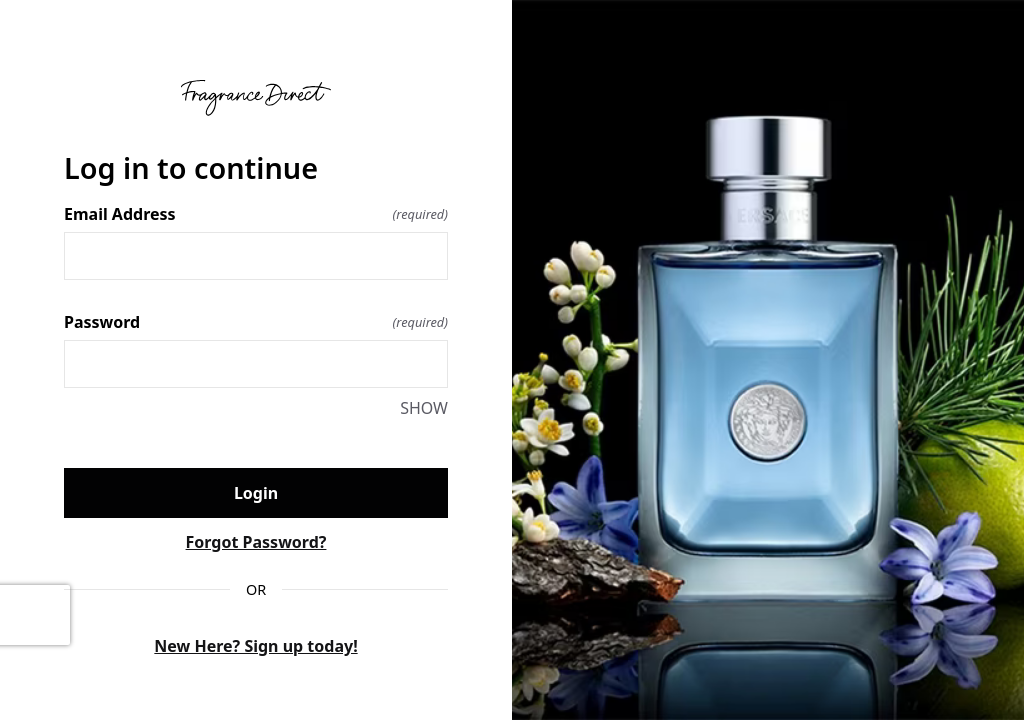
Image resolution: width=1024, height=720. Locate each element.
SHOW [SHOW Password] (424, 408)
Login (256, 493)
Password (256, 322)
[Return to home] (256, 98)
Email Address (256, 214)
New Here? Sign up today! (255, 646)
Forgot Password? (256, 542)
